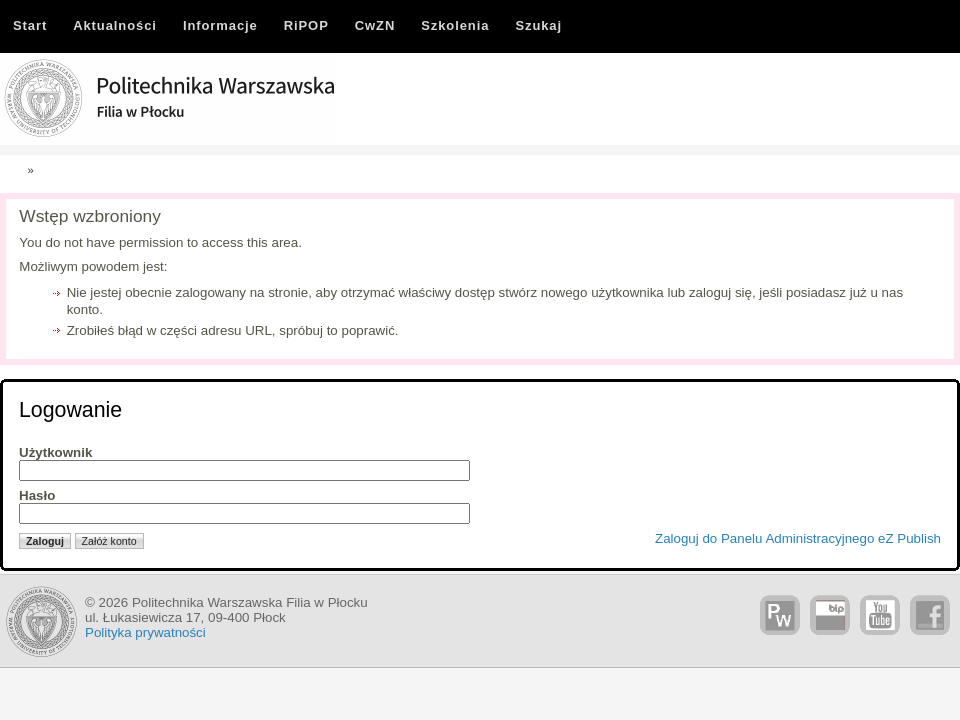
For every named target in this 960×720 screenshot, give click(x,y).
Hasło (37, 495)
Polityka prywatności (145, 632)
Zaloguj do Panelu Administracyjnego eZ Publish (798, 538)
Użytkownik (55, 452)
